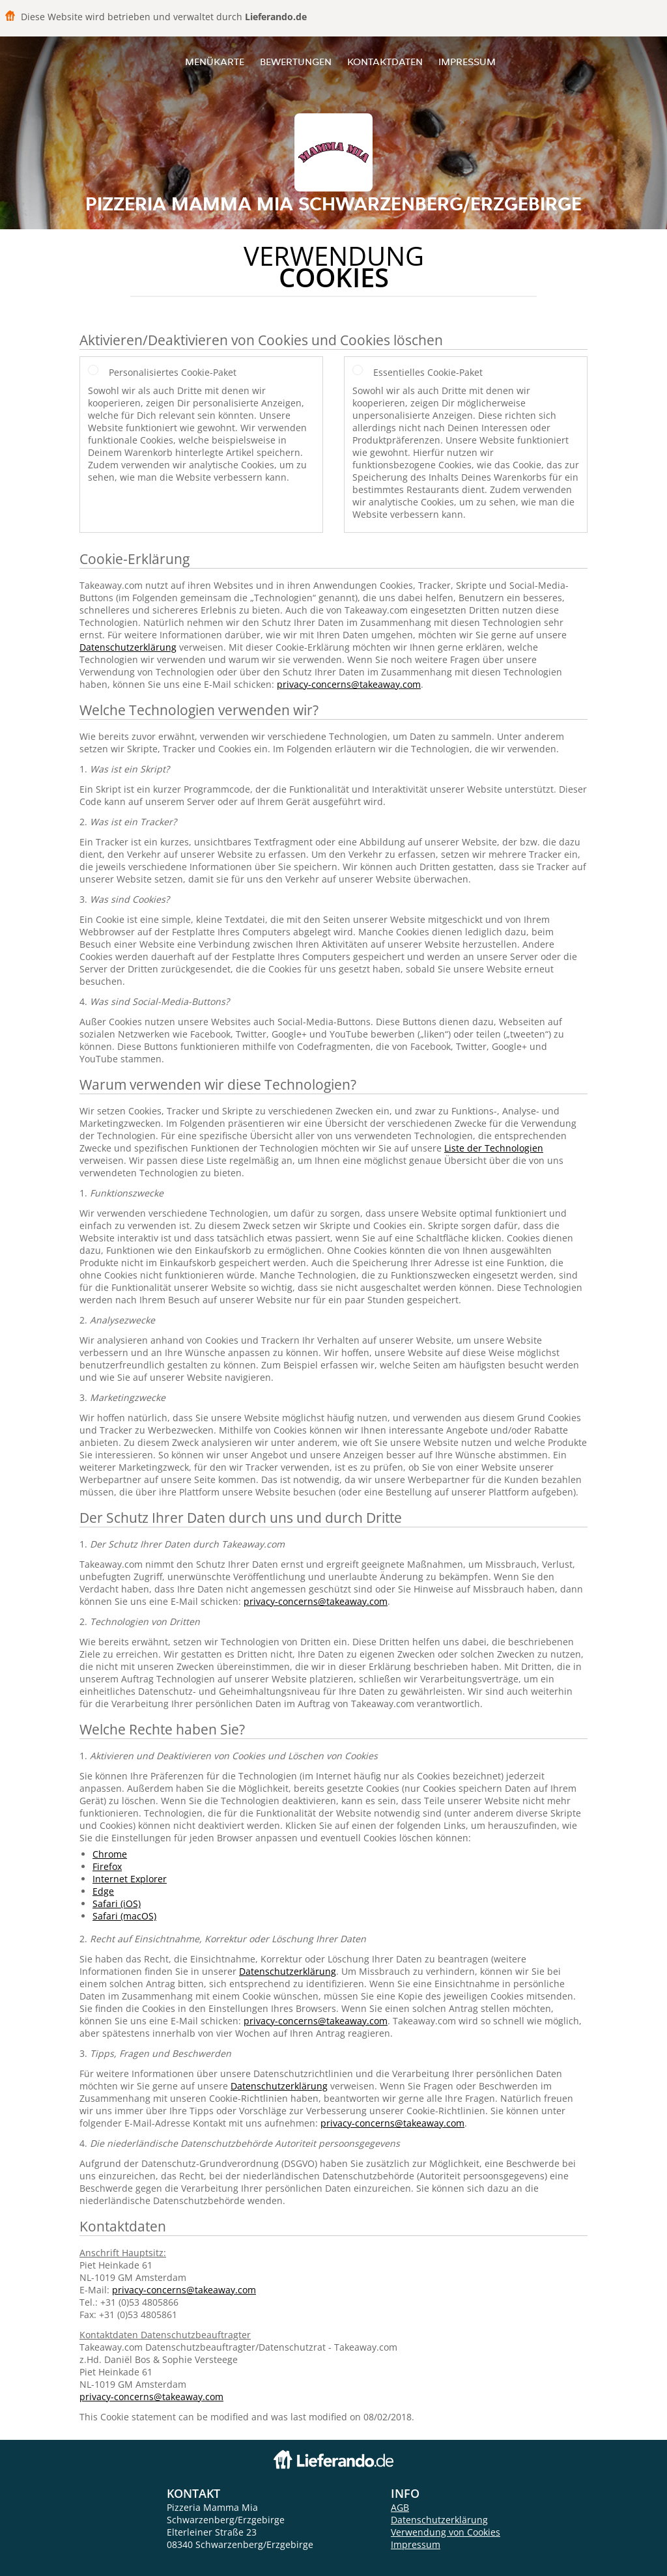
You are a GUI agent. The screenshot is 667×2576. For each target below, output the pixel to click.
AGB (400, 2507)
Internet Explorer (129, 1879)
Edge (103, 1891)
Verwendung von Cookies (445, 2532)
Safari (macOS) (124, 1916)
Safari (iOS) (116, 1903)
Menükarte (214, 61)
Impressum (467, 61)
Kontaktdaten (385, 61)
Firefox (107, 1866)
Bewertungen (296, 61)
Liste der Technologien (493, 1148)
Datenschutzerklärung (128, 647)
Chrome (109, 1854)
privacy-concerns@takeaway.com (349, 684)
